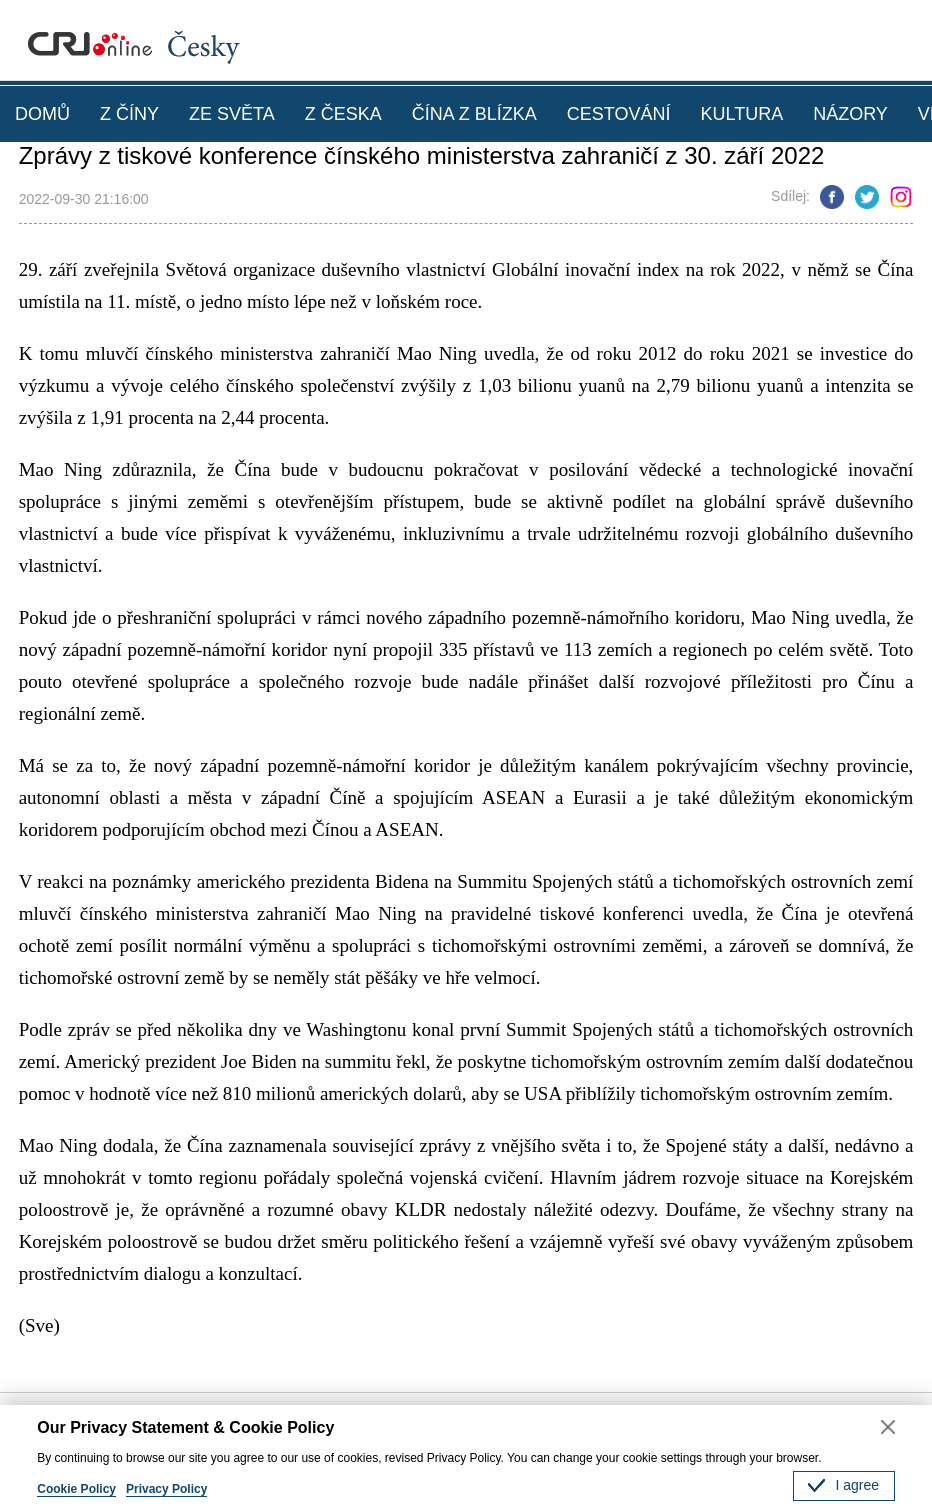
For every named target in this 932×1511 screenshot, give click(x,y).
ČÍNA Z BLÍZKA (474, 114)
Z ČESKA (343, 114)
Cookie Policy (76, 1489)
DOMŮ (42, 114)
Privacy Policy (166, 1489)
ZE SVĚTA (232, 114)
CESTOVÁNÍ (619, 114)
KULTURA (741, 114)
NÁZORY (850, 114)
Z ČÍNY (129, 114)
